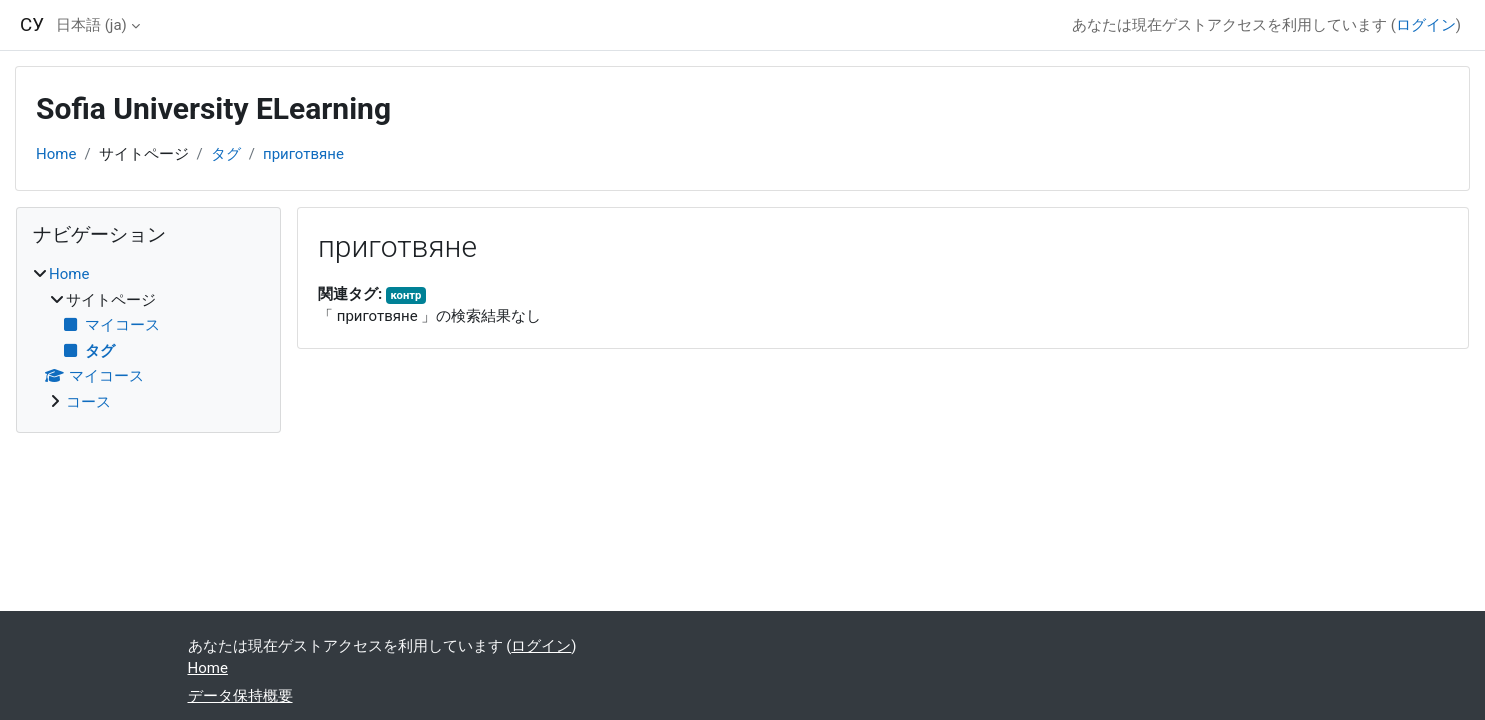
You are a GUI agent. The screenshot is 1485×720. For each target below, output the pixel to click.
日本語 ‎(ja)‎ (91, 25)
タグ (226, 154)
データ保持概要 (240, 696)
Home (56, 154)
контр (405, 295)
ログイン (1426, 25)
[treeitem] (148, 338)
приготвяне (303, 154)
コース (88, 402)
